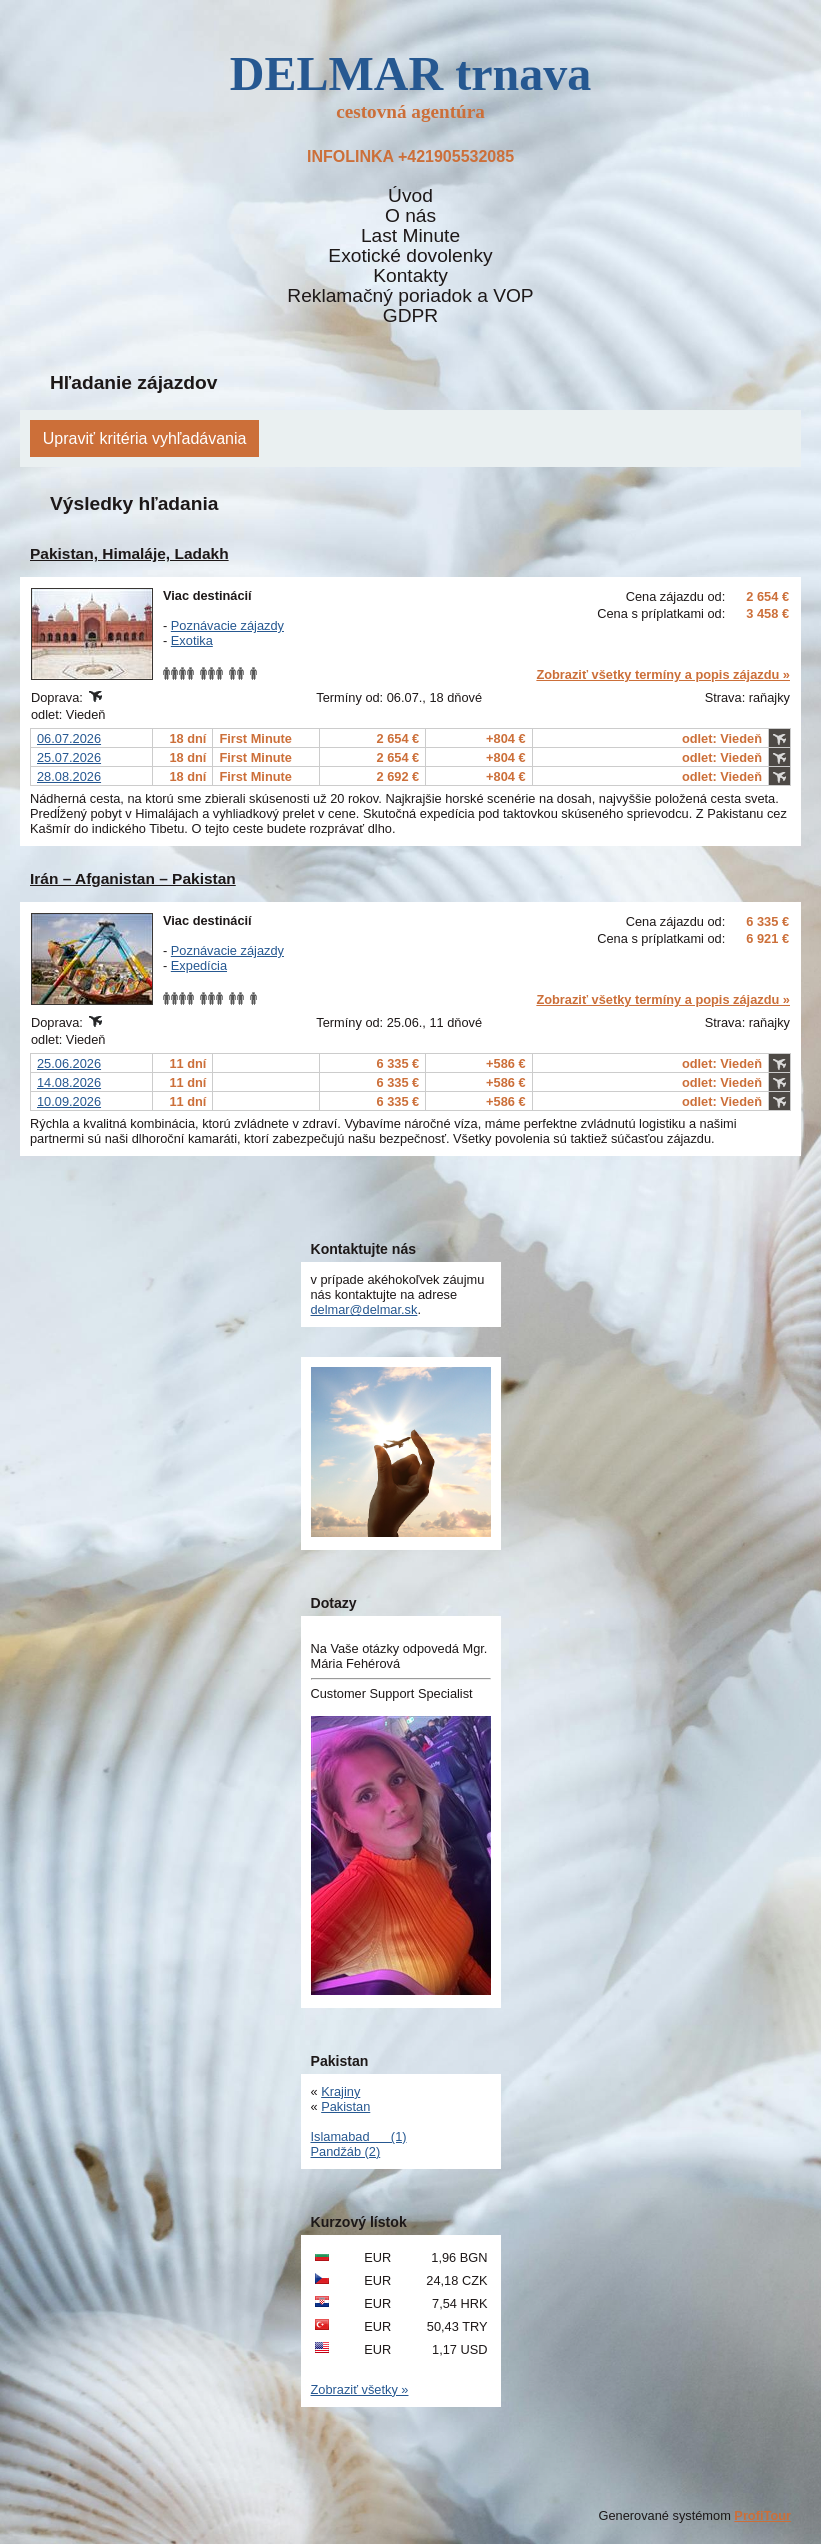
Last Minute (410, 236)
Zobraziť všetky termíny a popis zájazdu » (663, 674)
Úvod (410, 196)
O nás (410, 216)
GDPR (410, 316)
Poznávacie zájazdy (227, 625)
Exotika (192, 640)
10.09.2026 (69, 1101)
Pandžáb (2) (346, 2151)
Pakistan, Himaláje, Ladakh (129, 553)
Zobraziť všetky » (360, 2389)
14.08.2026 (69, 1082)
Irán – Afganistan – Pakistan (133, 878)
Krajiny (340, 2091)
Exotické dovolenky (410, 256)
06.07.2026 (69, 738)
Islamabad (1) (359, 2136)
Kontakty (410, 276)
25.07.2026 (69, 757)
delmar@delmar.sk (364, 1309)
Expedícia (199, 965)
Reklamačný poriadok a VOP (410, 296)
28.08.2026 (69, 776)
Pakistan (345, 2106)
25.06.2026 (69, 1063)
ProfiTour (762, 2515)
